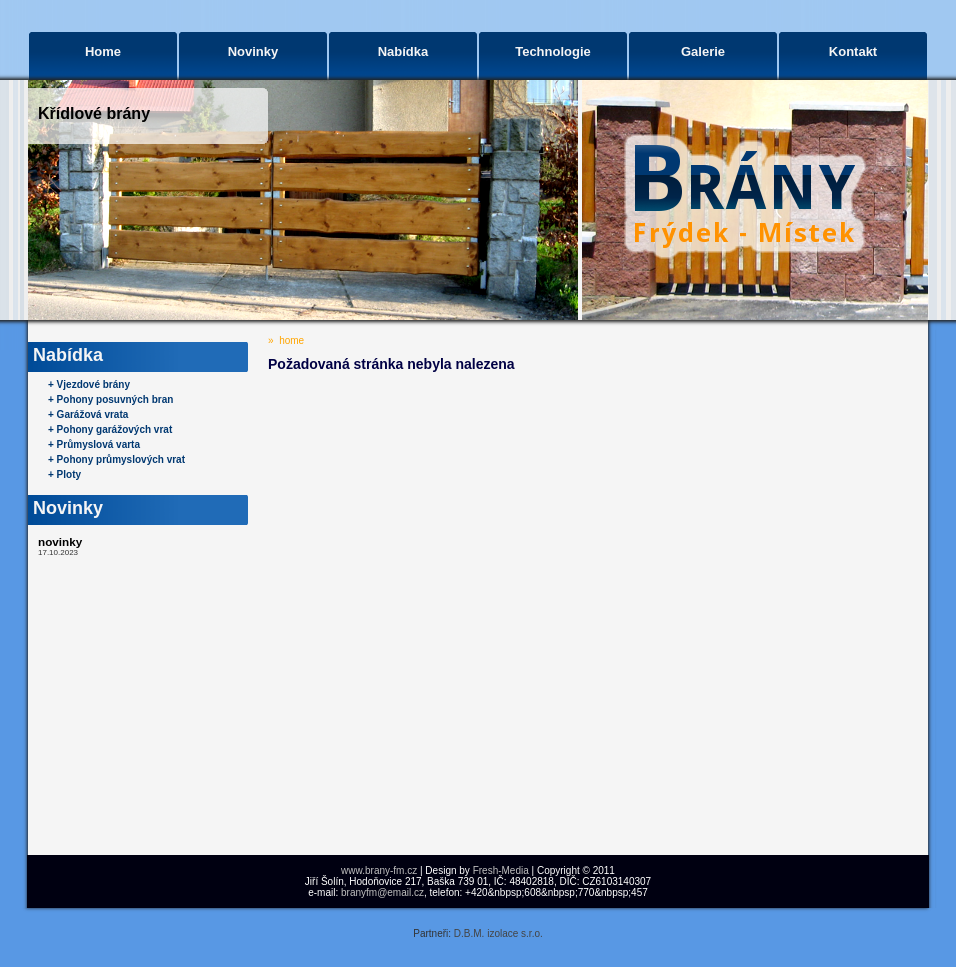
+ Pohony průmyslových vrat (116, 459)
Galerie (703, 51)
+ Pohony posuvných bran (110, 399)
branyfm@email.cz (382, 892)
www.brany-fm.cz (379, 870)
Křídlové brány (94, 113)
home (291, 340)
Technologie (553, 51)
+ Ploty (64, 474)
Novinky (253, 51)
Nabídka (403, 51)
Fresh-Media (501, 870)
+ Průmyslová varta (94, 444)
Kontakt (853, 51)
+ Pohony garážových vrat (110, 429)
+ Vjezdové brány (89, 384)
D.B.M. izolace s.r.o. (498, 933)
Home (103, 51)
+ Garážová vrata (88, 414)
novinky (60, 541)
